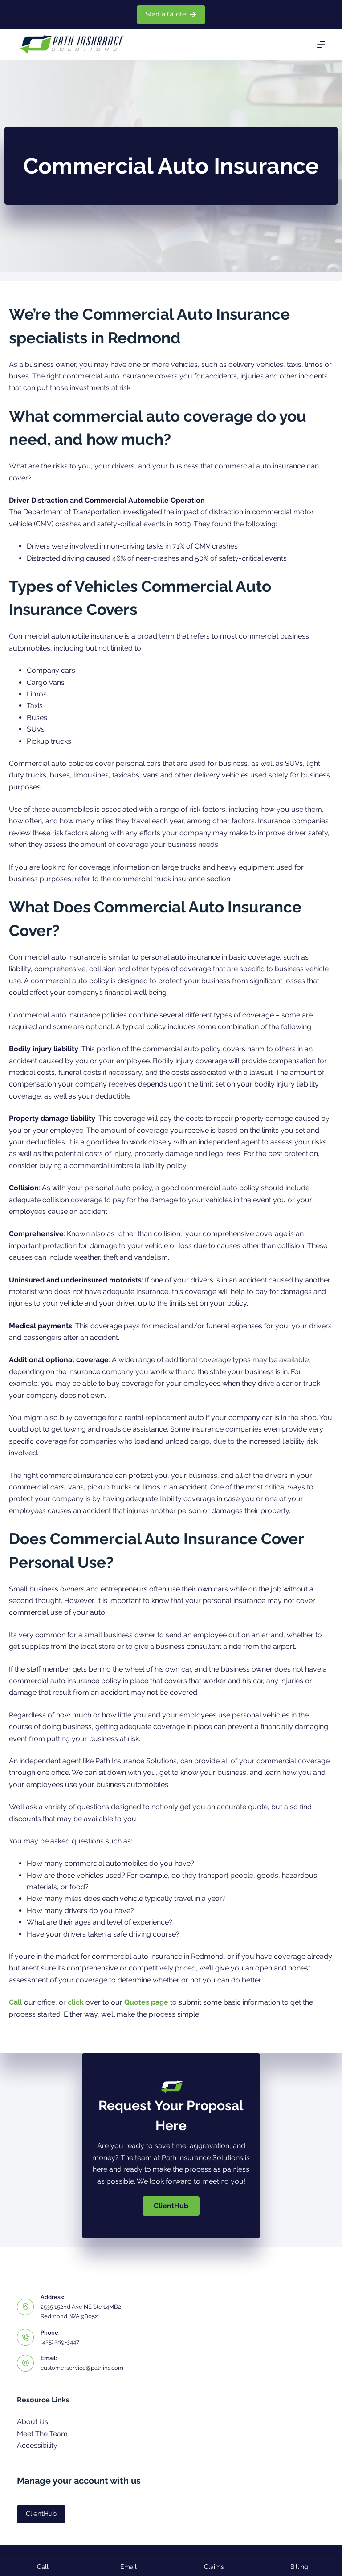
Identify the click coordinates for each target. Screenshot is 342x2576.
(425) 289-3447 (60, 2342)
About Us (32, 2421)
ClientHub (41, 2514)
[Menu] (321, 45)
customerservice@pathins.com (82, 2367)
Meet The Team (42, 2433)
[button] (171, 2206)
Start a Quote (171, 14)
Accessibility (37, 2445)
